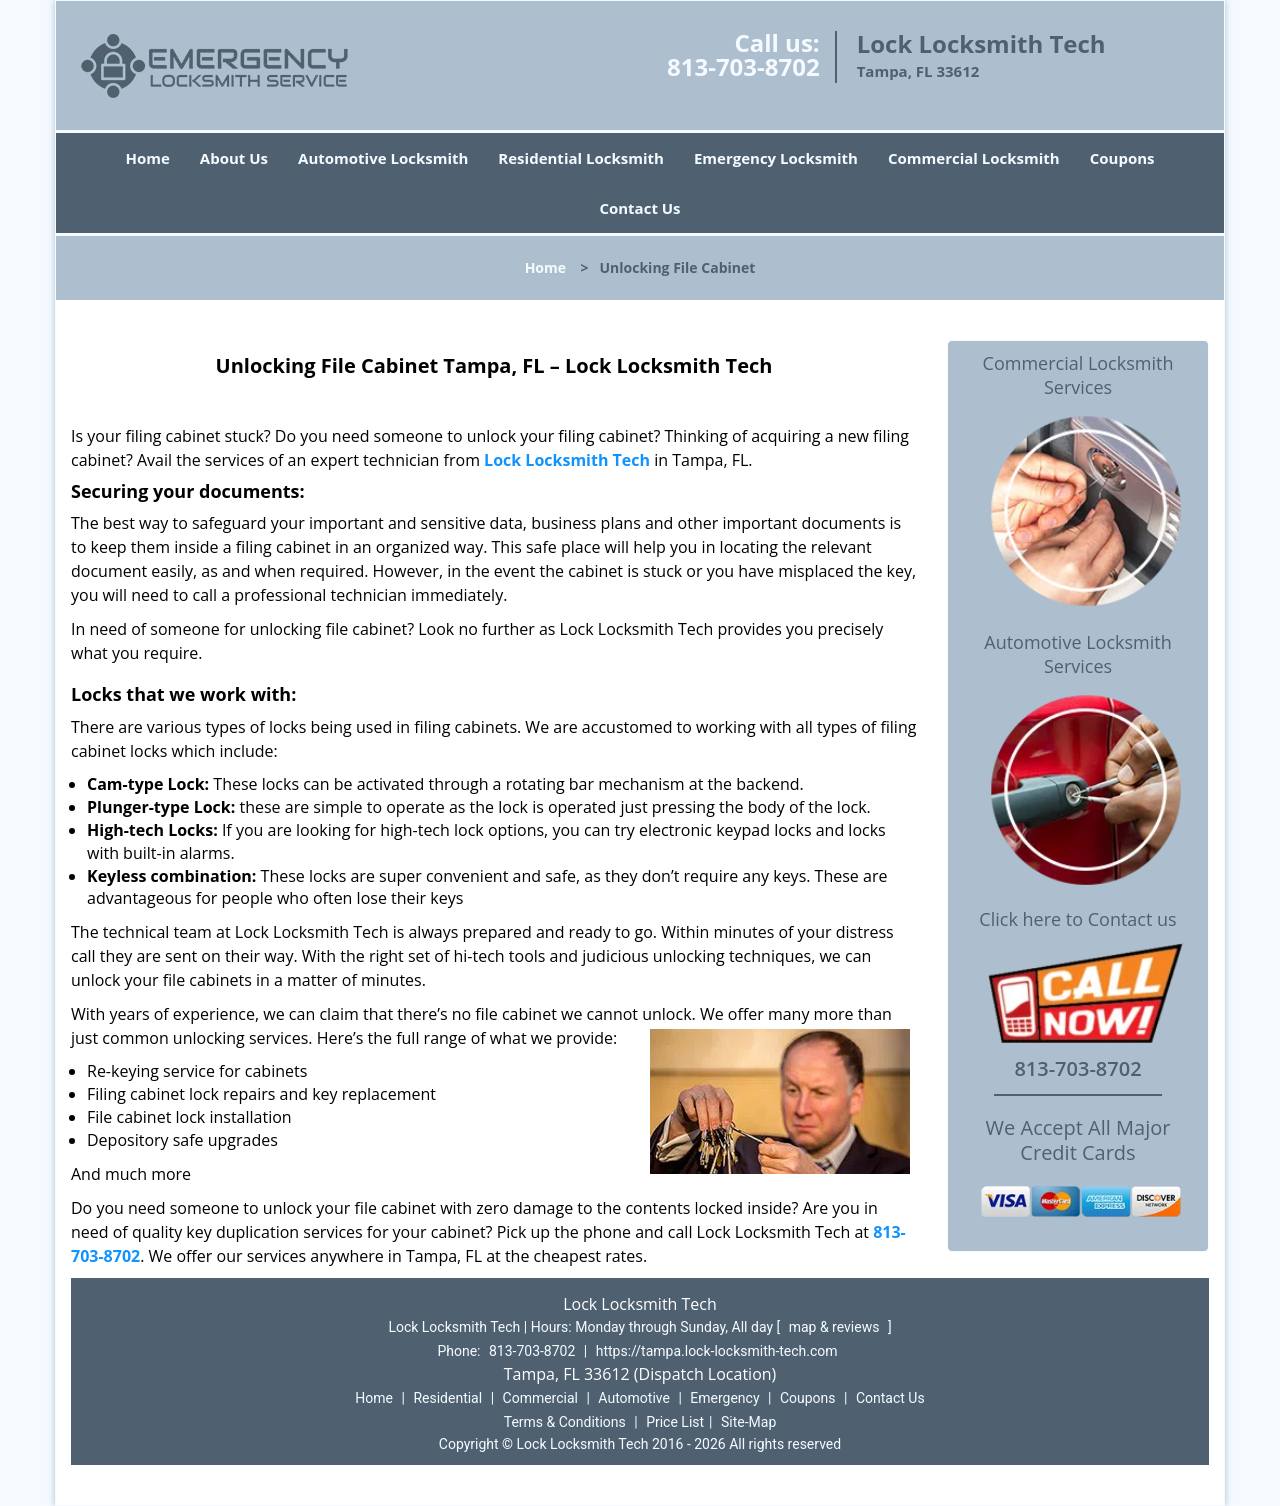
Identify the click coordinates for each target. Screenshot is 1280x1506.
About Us (234, 158)
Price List (675, 1422)
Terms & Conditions (565, 1422)
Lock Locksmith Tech (567, 460)
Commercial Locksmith (974, 158)
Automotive (634, 1398)
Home (147, 158)
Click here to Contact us (1077, 919)
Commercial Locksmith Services (1078, 375)
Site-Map (748, 1422)
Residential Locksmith (581, 158)
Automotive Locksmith (383, 158)
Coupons (1122, 158)
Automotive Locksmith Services (1077, 654)
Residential (447, 1398)
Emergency (724, 1398)
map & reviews (836, 1327)
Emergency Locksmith (776, 158)
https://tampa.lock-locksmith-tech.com (717, 1351)
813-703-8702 (743, 66)
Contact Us (639, 208)
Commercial (540, 1398)
